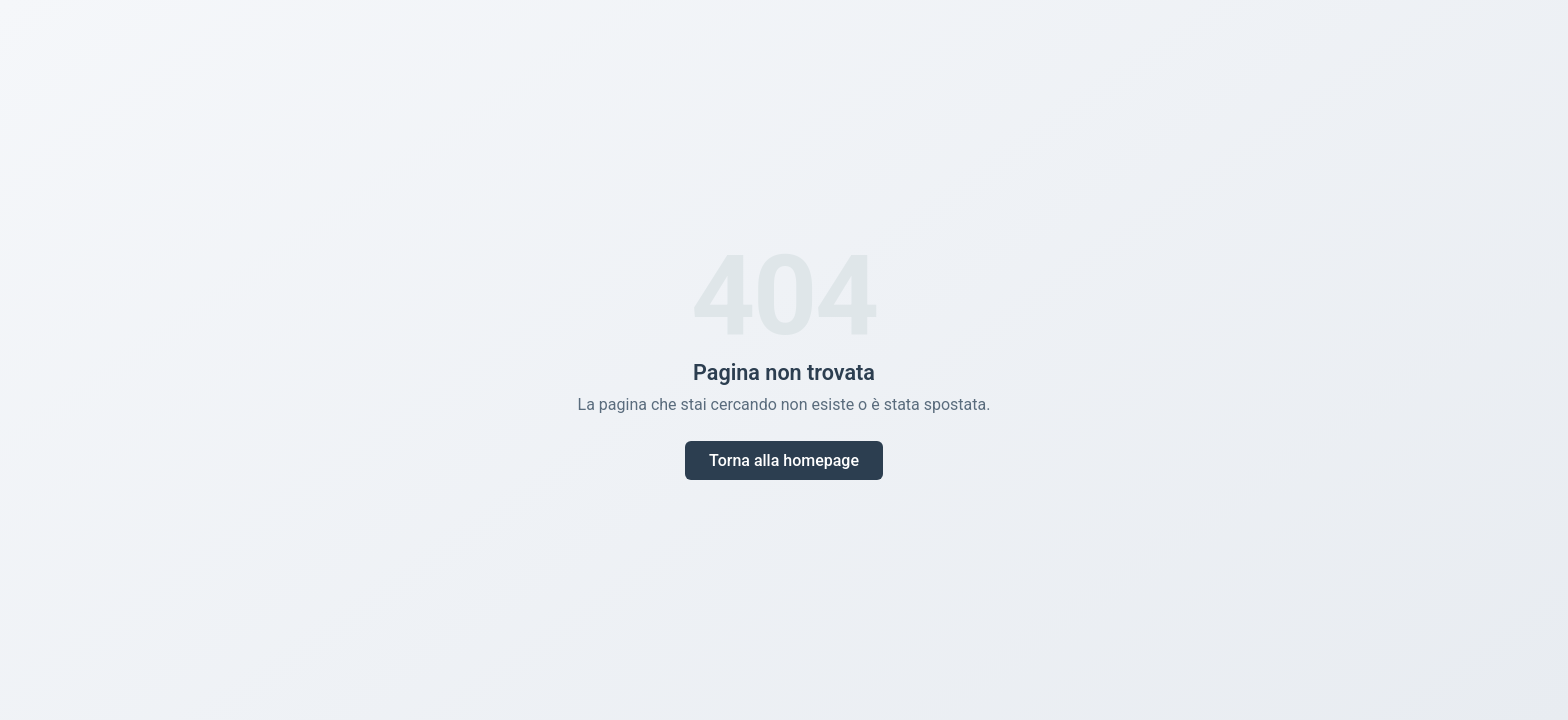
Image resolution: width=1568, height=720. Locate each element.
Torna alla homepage (784, 460)
